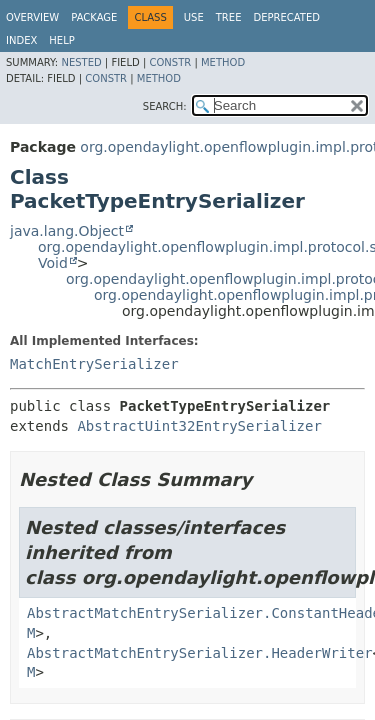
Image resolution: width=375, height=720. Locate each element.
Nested (81, 62)
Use (194, 17)
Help (61, 40)
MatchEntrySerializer (94, 364)
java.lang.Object (67, 231)
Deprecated (286, 17)
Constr (170, 62)
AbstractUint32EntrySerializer (199, 426)
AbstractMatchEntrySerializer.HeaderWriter (200, 653)
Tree (229, 17)
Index (21, 40)
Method (223, 62)
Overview (32, 17)
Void (53, 263)
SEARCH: (165, 106)
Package (94, 17)
